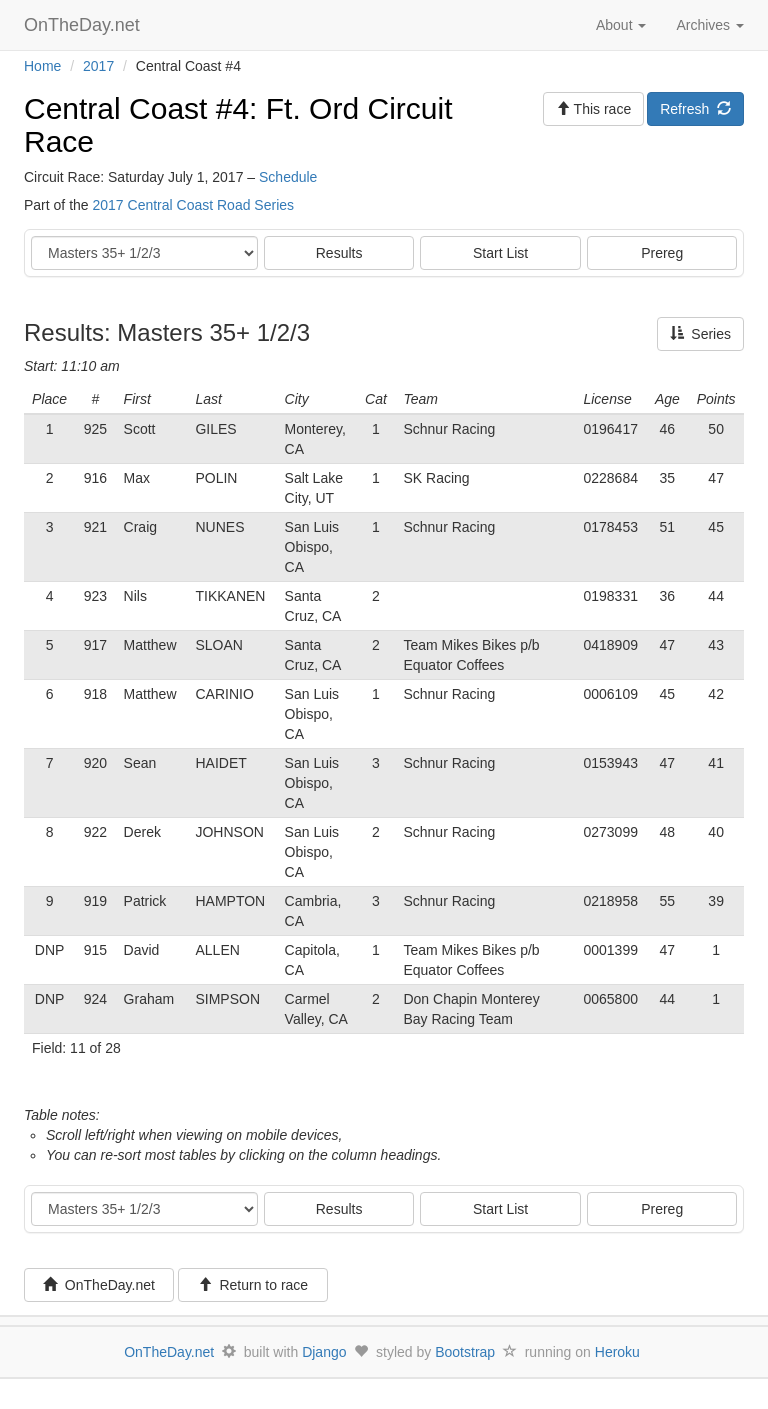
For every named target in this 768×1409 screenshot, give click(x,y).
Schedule (288, 177)
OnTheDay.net (84, 25)
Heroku (617, 1352)
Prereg (662, 253)
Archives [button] (710, 25)
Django (324, 1352)
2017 (98, 66)
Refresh (695, 109)
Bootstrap (465, 1352)
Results (339, 253)
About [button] (621, 25)
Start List (500, 253)
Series (700, 334)
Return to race (253, 1285)
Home (42, 66)
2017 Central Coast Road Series (193, 205)
